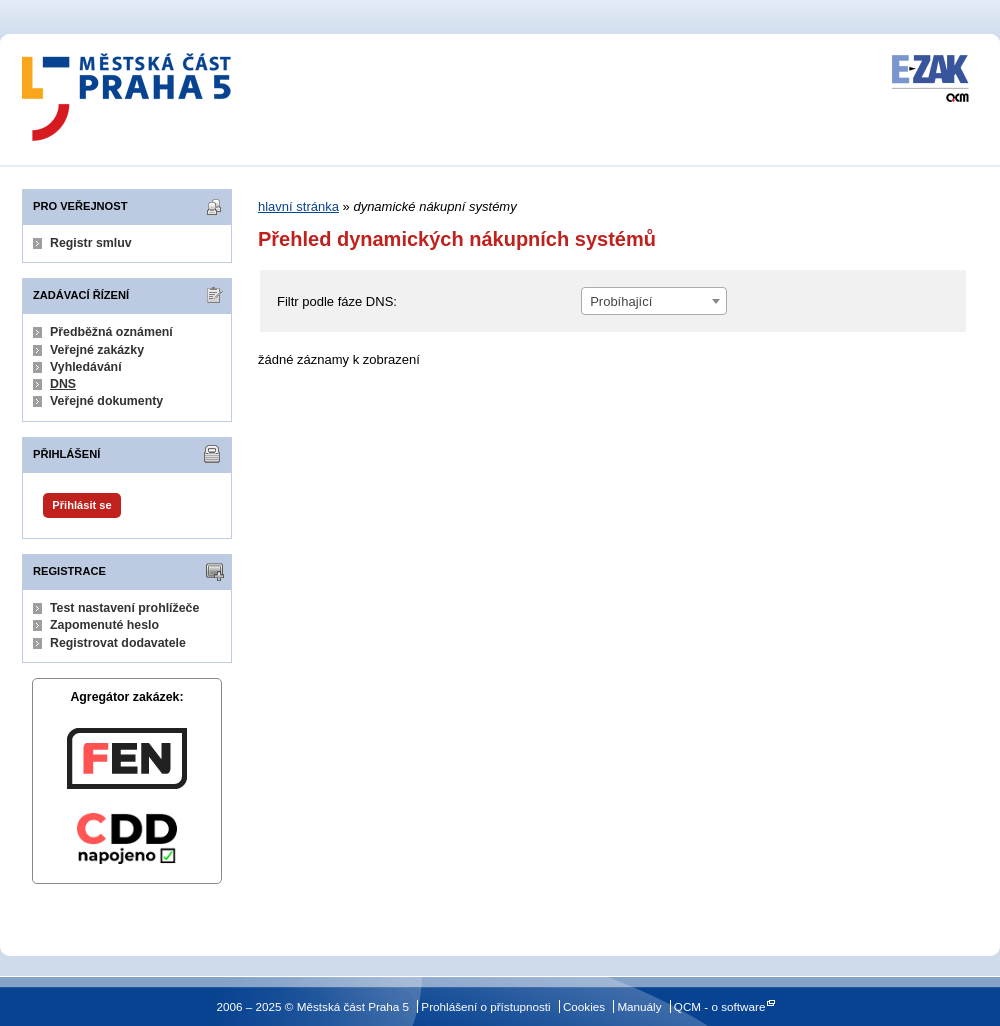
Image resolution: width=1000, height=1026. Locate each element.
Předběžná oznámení (111, 332)
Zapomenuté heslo (104, 625)
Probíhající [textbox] (621, 301)
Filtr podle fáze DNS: (337, 301)
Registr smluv (91, 243)
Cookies (584, 1006)
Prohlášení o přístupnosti (485, 1006)
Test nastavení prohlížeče (124, 608)
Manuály (639, 1006)
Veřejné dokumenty (106, 401)
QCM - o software (720, 1006)
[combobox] (654, 301)
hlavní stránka (298, 206)
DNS (63, 384)
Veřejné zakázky (97, 350)
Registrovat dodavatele (118, 643)
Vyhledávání (86, 367)
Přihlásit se (81, 505)
